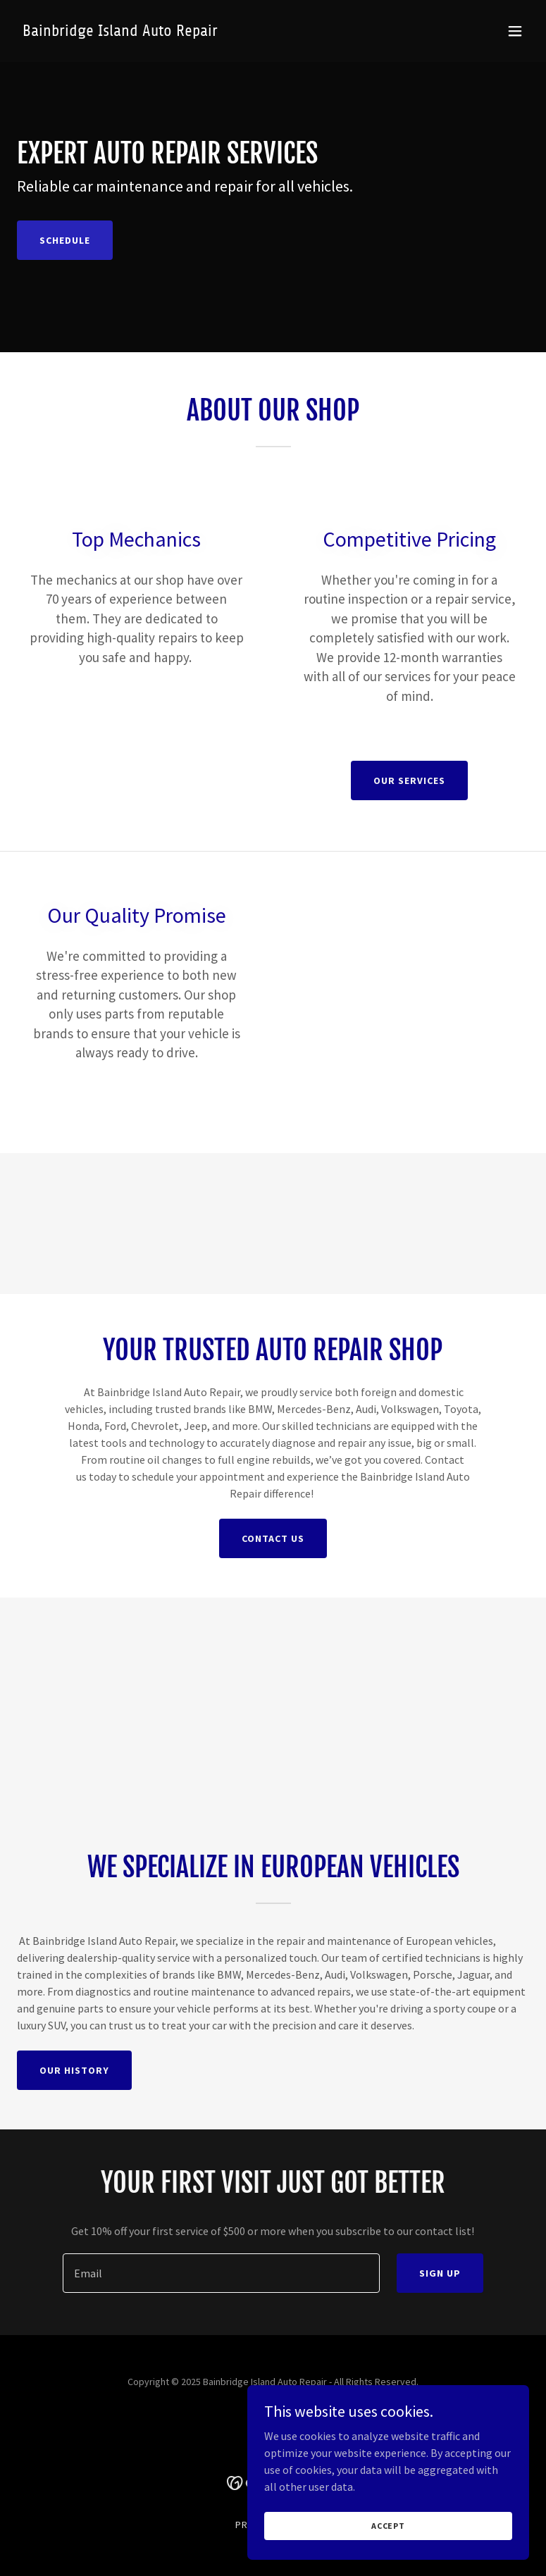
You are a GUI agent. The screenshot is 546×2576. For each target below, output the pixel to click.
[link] (120, 32)
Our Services (409, 780)
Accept (388, 2525)
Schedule (64, 240)
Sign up (440, 2273)
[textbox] (221, 2273)
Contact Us (273, 1538)
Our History (74, 2070)
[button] (515, 31)
